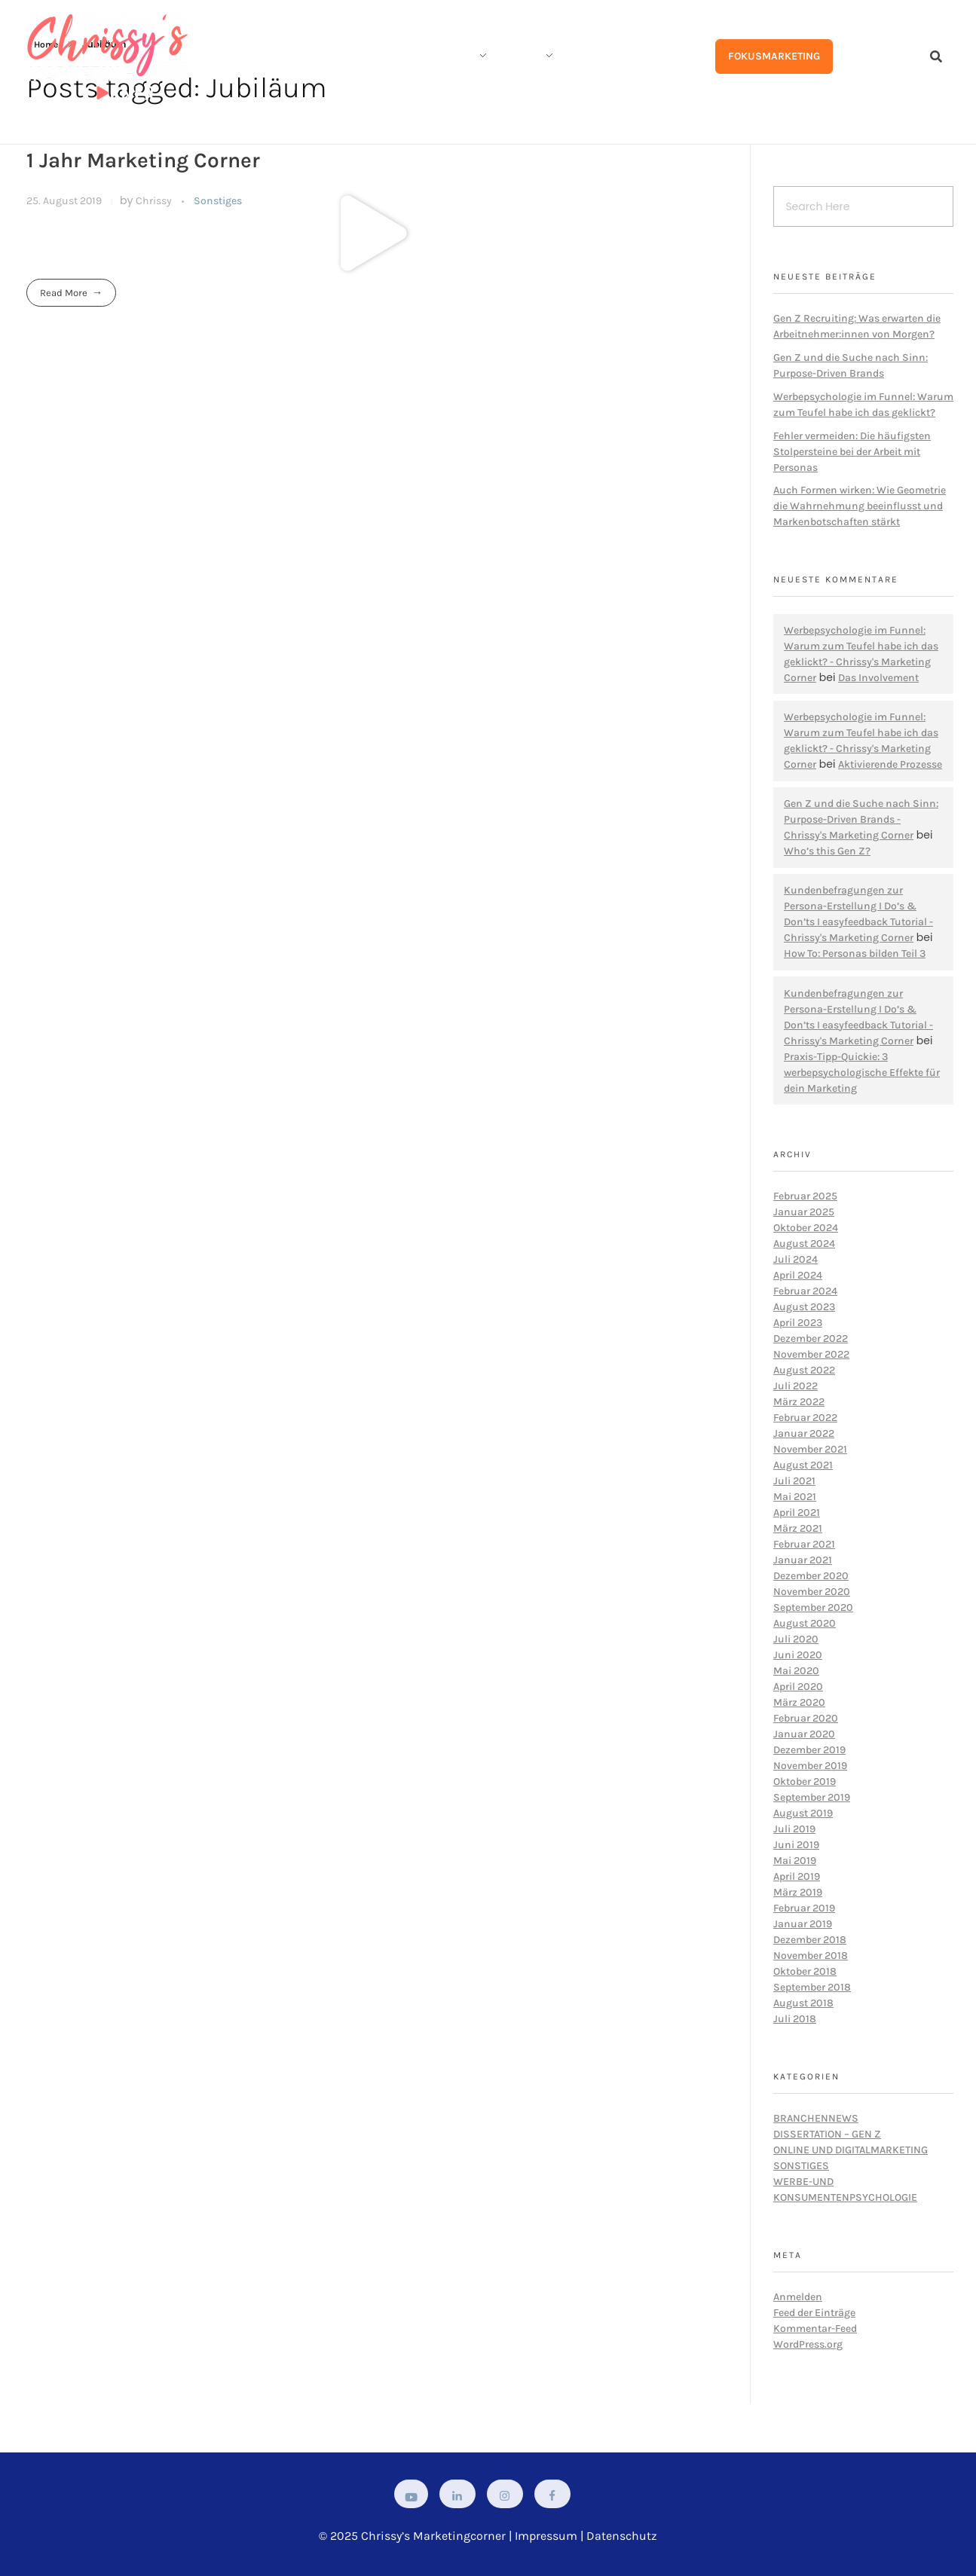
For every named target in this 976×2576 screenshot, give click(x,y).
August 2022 (804, 1370)
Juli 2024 (795, 1259)
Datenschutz (621, 2536)
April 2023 (797, 1322)
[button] (374, 233)
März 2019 (797, 1892)
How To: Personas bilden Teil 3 (855, 953)
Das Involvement (878, 677)
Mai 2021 (794, 1496)
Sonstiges (218, 200)
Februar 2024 (805, 1291)
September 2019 (811, 1797)
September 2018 (812, 1987)
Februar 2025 (805, 1196)
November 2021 (810, 1449)
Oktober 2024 (805, 1227)
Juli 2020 (795, 1639)
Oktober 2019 (804, 1781)
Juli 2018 (794, 2018)
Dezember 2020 (811, 1575)
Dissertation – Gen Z (827, 2134)
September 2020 (813, 1607)
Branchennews (815, 2118)
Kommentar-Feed (815, 2328)
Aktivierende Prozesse (890, 764)
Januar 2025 (803, 1211)
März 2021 (797, 1528)
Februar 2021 (804, 1544)
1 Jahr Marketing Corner (143, 160)
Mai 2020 (796, 1670)
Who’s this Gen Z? (827, 851)
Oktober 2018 (805, 1971)
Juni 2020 (797, 1655)
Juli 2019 (794, 1829)
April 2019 (796, 1876)
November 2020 (811, 1591)
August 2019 (803, 1813)
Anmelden (797, 2296)
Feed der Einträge (814, 2312)
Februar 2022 (805, 1417)
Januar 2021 (802, 1560)
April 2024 (797, 1275)
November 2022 (811, 1354)
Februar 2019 (804, 1908)
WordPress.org (808, 2344)
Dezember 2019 (809, 1749)
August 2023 (804, 1306)
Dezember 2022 (810, 1338)
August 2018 (803, 2003)
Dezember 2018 (809, 1939)
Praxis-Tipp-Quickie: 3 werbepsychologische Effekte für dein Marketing (862, 1072)
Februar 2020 (805, 1718)
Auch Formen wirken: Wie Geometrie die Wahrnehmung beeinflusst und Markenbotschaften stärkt (859, 506)
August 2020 (804, 1623)
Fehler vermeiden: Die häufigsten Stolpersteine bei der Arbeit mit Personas (852, 451)
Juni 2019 (796, 1844)
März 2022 (799, 1401)
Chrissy (155, 200)
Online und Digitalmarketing (850, 2150)
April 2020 (798, 1686)
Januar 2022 (803, 1433)
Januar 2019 (802, 1923)
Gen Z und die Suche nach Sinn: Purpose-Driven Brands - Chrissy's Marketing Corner (861, 819)
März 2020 (799, 1702)
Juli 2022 (795, 1386)
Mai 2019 (794, 1860)
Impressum (546, 2536)
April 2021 (796, 1512)
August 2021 (803, 1465)
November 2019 (810, 1765)
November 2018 (810, 1955)
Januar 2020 (804, 1734)
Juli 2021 (794, 1480)
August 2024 (804, 1243)
